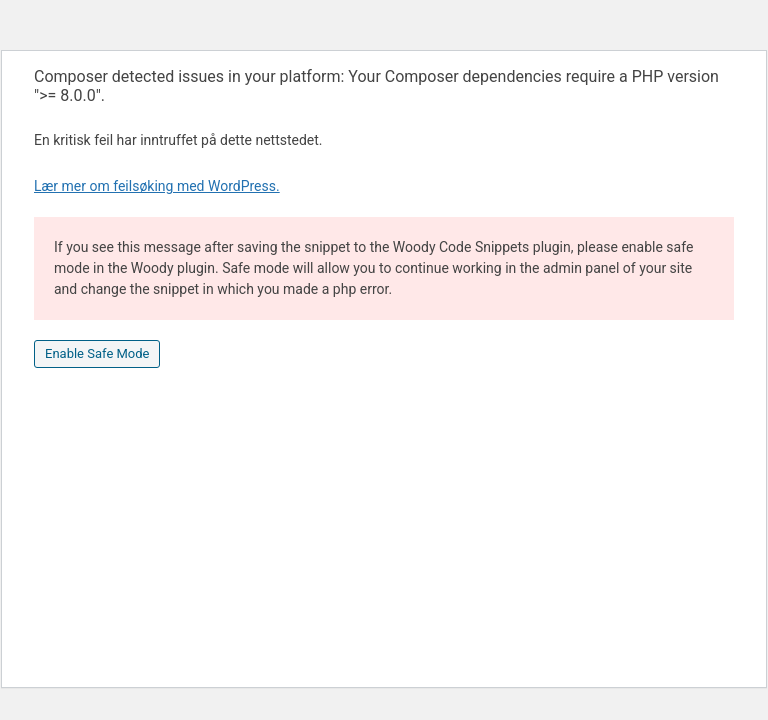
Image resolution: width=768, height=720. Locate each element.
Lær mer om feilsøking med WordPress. (157, 186)
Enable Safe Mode (97, 353)
